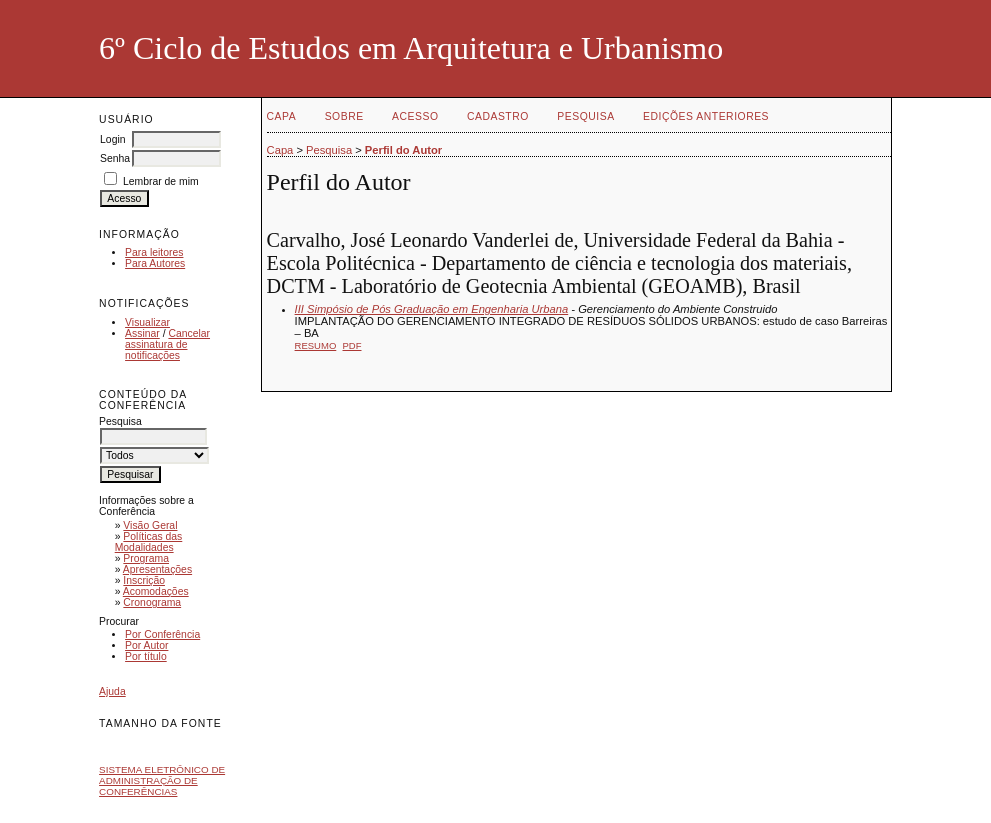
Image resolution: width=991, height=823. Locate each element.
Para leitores (154, 252)
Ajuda (112, 691)
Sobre (344, 116)
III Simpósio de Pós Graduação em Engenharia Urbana (432, 309)
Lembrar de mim (161, 181)
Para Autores (155, 263)
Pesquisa (585, 116)
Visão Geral (150, 525)
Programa (146, 558)
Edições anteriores (706, 116)
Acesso (415, 116)
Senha (115, 158)
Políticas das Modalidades (149, 542)
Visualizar (147, 322)
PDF (352, 345)
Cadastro (498, 116)
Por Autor (146, 645)
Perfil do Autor (403, 150)
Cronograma (152, 602)
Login (112, 139)
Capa (282, 116)
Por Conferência (162, 634)
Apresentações (157, 569)
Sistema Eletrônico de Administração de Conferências (162, 780)
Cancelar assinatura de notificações (167, 344)
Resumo (316, 345)
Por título (146, 656)
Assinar (142, 333)
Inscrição (144, 580)
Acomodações (156, 591)
